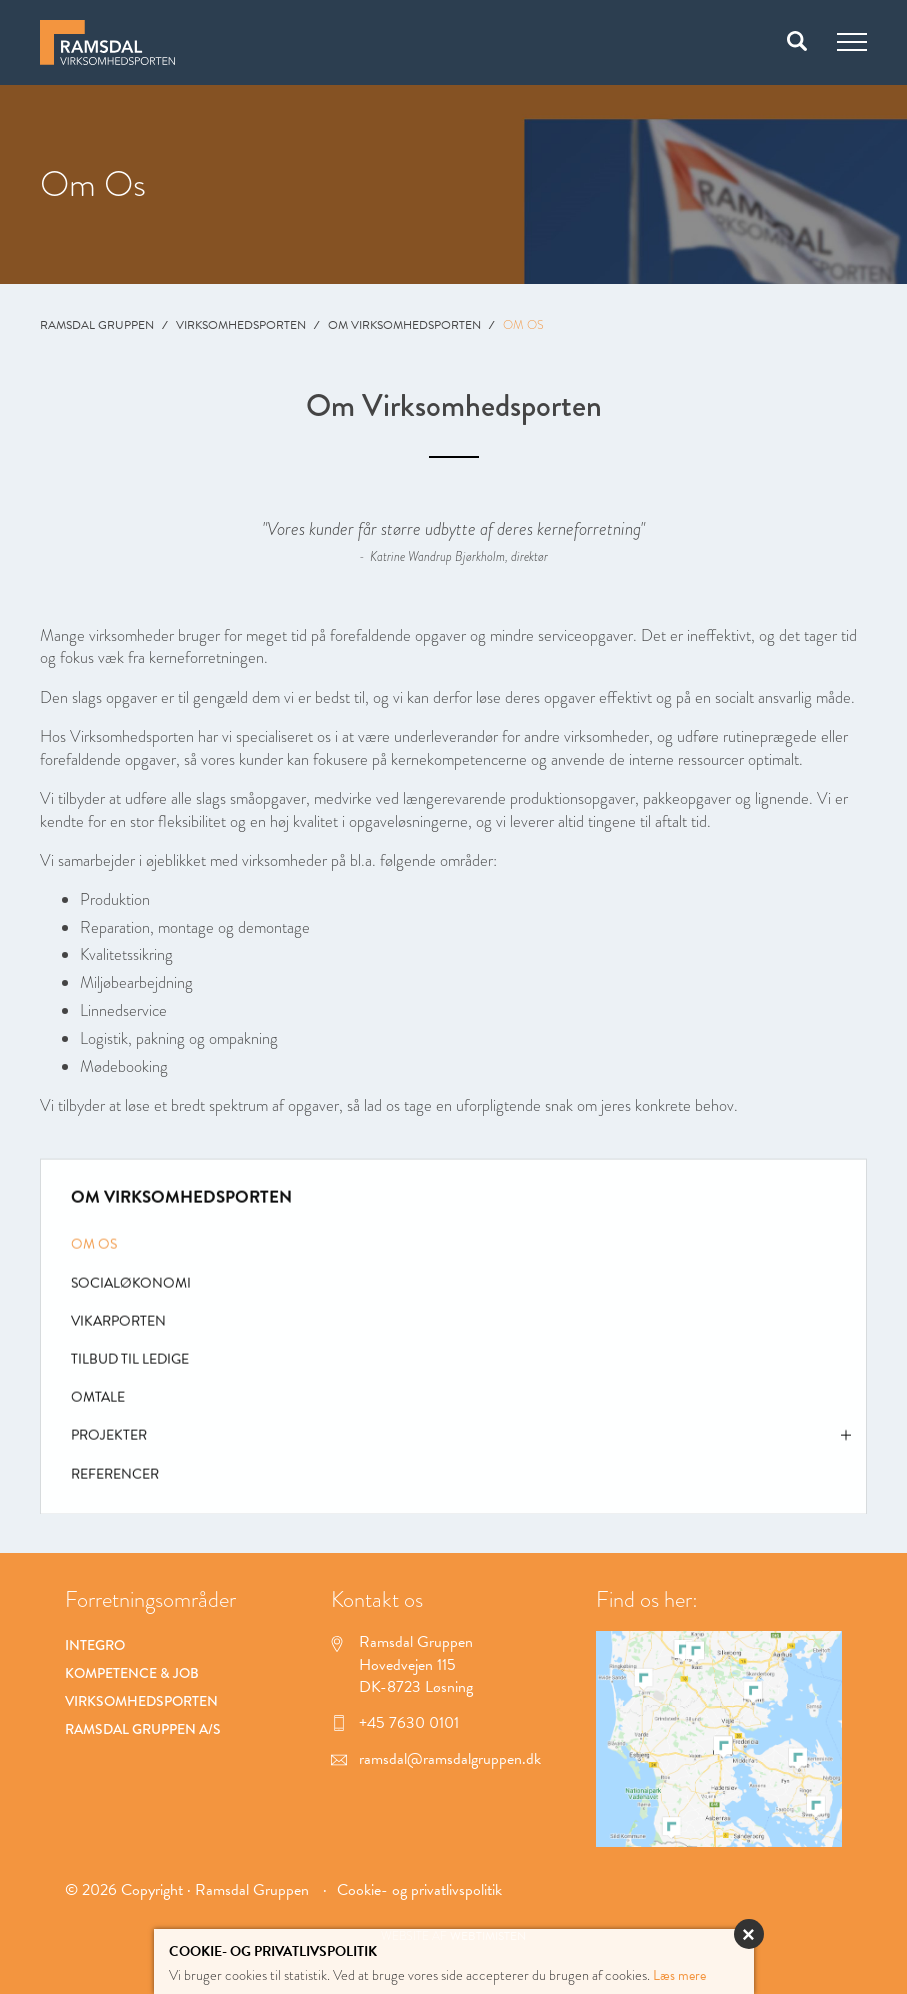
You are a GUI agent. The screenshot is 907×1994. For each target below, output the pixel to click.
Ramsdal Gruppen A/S (143, 1729)
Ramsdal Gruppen (97, 325)
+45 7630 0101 (395, 1723)
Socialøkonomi (131, 1287)
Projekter (461, 1445)
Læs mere (679, 1975)
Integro (95, 1645)
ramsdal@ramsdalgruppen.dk (436, 1759)
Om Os (94, 1249)
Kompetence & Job (132, 1673)
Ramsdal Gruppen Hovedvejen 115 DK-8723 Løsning (402, 1664)
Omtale (98, 1402)
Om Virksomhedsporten (404, 325)
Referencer (115, 1478)
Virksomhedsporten (241, 325)
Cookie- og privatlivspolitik (419, 1890)
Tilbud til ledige (130, 1364)
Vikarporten (118, 1326)
